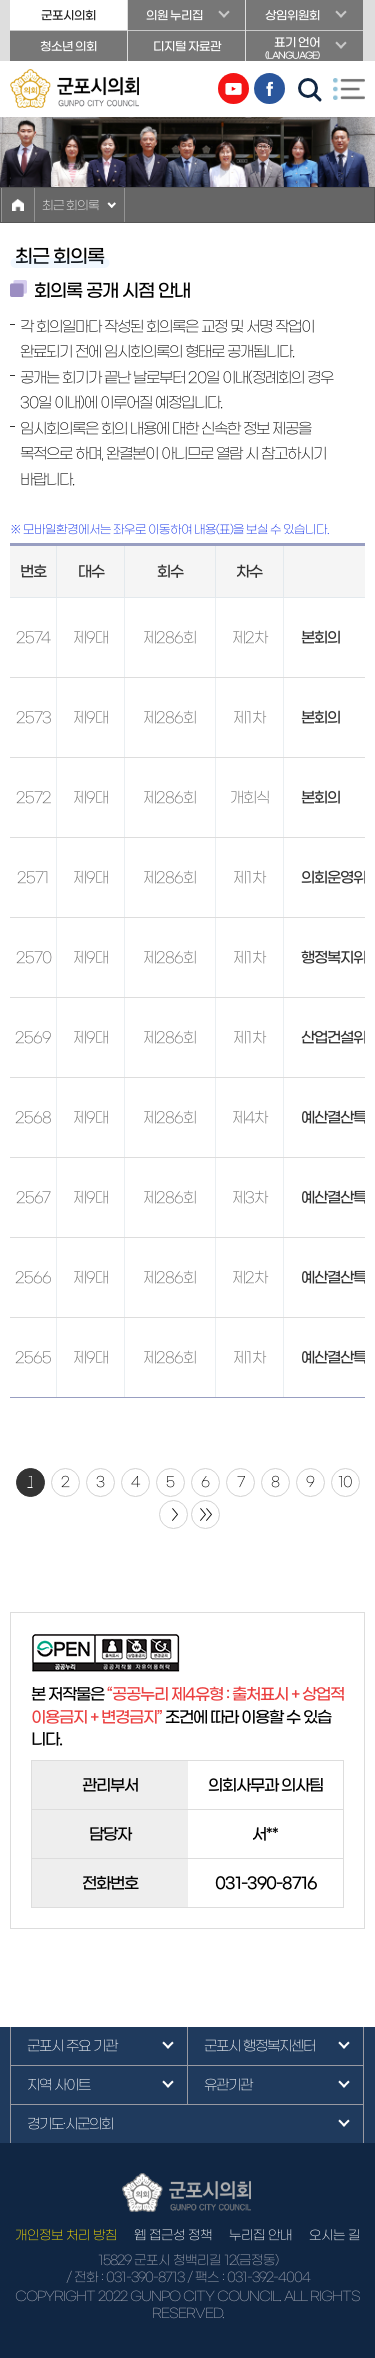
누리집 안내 (260, 2235)
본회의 (320, 637)
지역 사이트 (58, 2085)
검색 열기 (310, 90)
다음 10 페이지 (173, 1514)
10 (345, 1482)
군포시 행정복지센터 (259, 2046)
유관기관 (228, 2085)
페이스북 (269, 88)
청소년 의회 (68, 46)
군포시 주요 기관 (72, 2046)
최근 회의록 (70, 205)
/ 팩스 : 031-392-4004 (248, 2277)
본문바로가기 (0, 0)
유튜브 (233, 88)
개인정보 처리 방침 (66, 2235)
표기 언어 (304, 48)
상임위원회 (292, 15)
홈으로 (18, 205)
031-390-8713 (145, 2277)
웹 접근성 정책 (173, 2235)
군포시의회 (68, 15)
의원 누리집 (174, 15)
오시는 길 (334, 2235)
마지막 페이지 (205, 1514)
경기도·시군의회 (70, 2124)
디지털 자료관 (187, 46)
